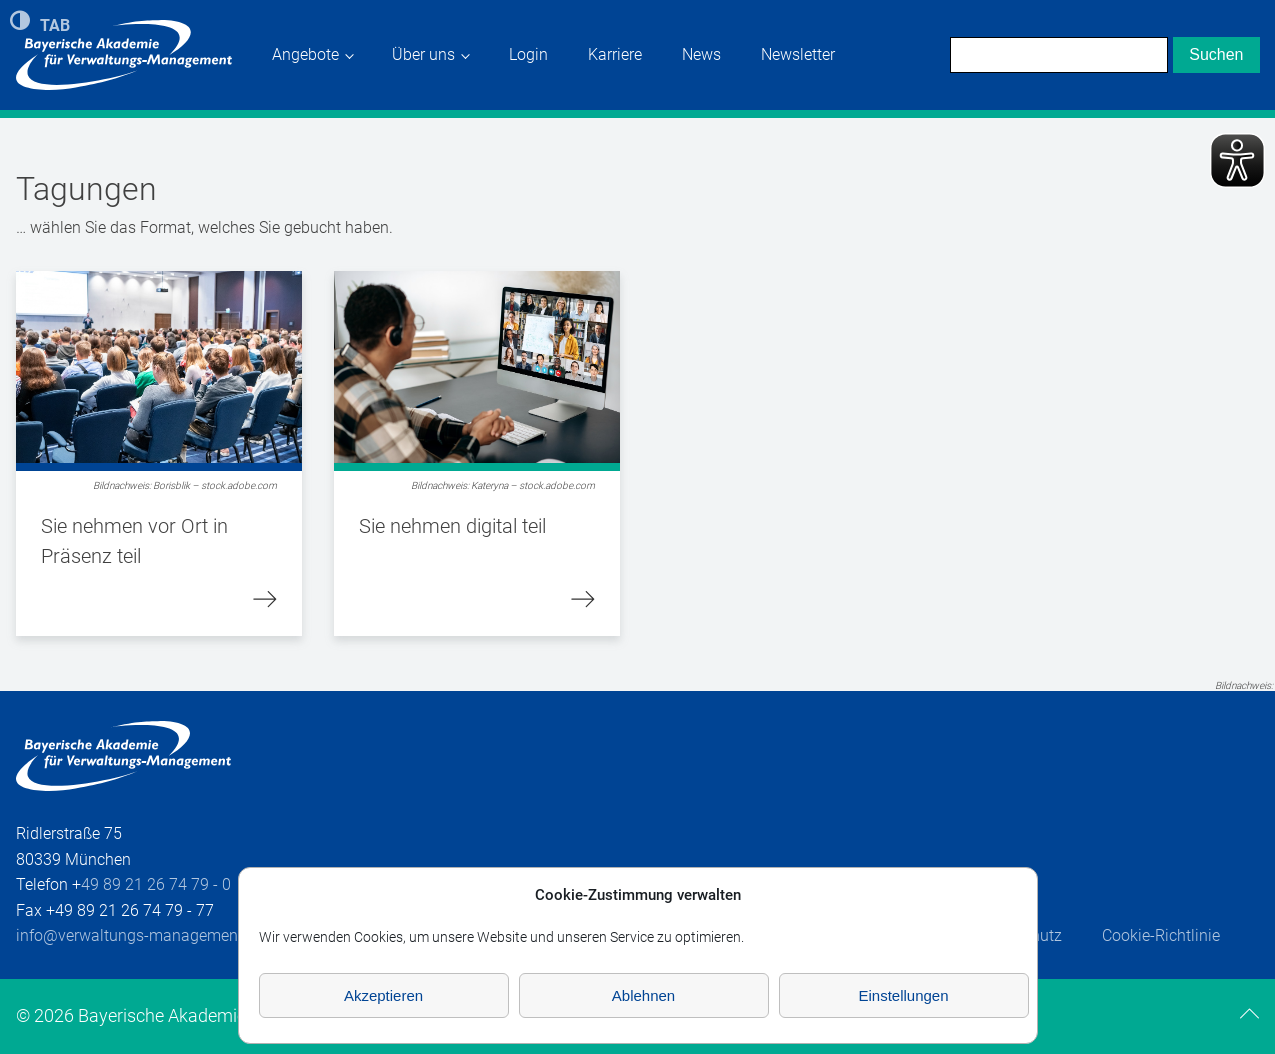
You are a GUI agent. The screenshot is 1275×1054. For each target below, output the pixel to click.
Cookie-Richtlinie (1161, 935)
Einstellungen (903, 995)
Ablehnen (643, 995)
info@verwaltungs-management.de (140, 935)
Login (528, 54)
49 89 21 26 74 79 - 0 (156, 884)
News (701, 54)
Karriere (615, 54)
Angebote (305, 54)
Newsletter (798, 54)
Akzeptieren (383, 995)
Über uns (423, 54)
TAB (55, 24)
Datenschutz (1018, 935)
